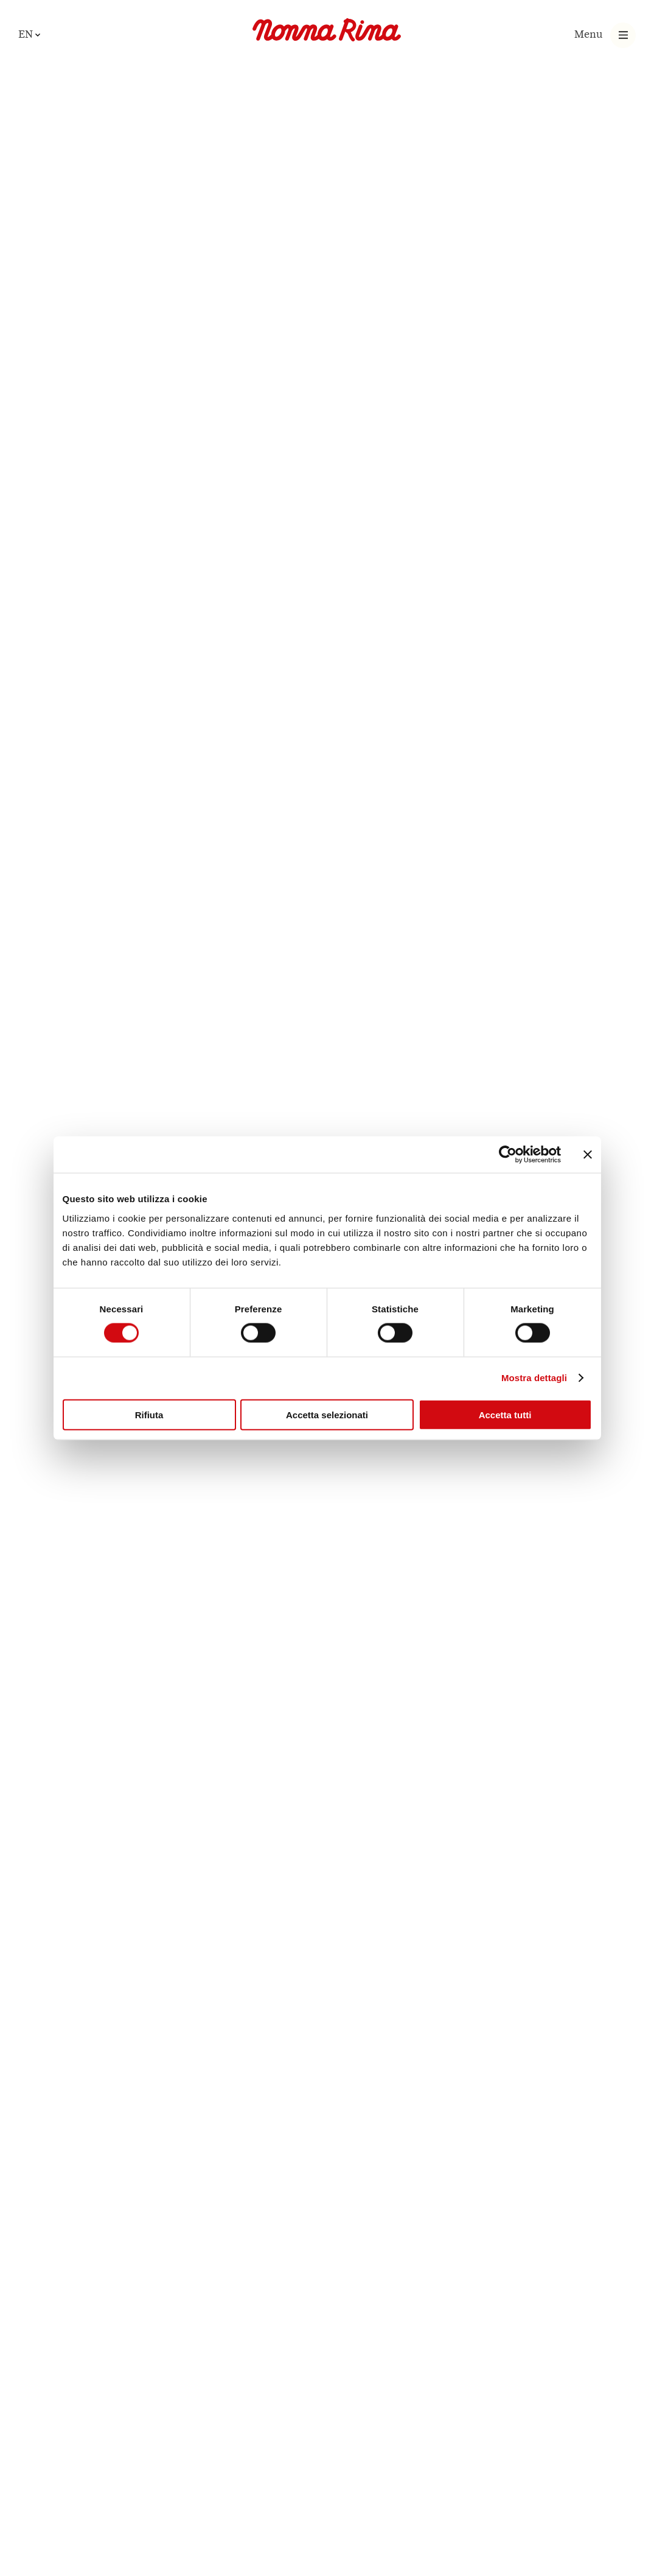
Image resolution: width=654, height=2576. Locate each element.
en (25, 34)
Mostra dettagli (534, 1378)
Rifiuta (149, 1414)
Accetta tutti (505, 1414)
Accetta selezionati (327, 1414)
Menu (588, 34)
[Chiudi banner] (587, 1154)
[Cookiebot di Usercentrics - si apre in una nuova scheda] (507, 1155)
